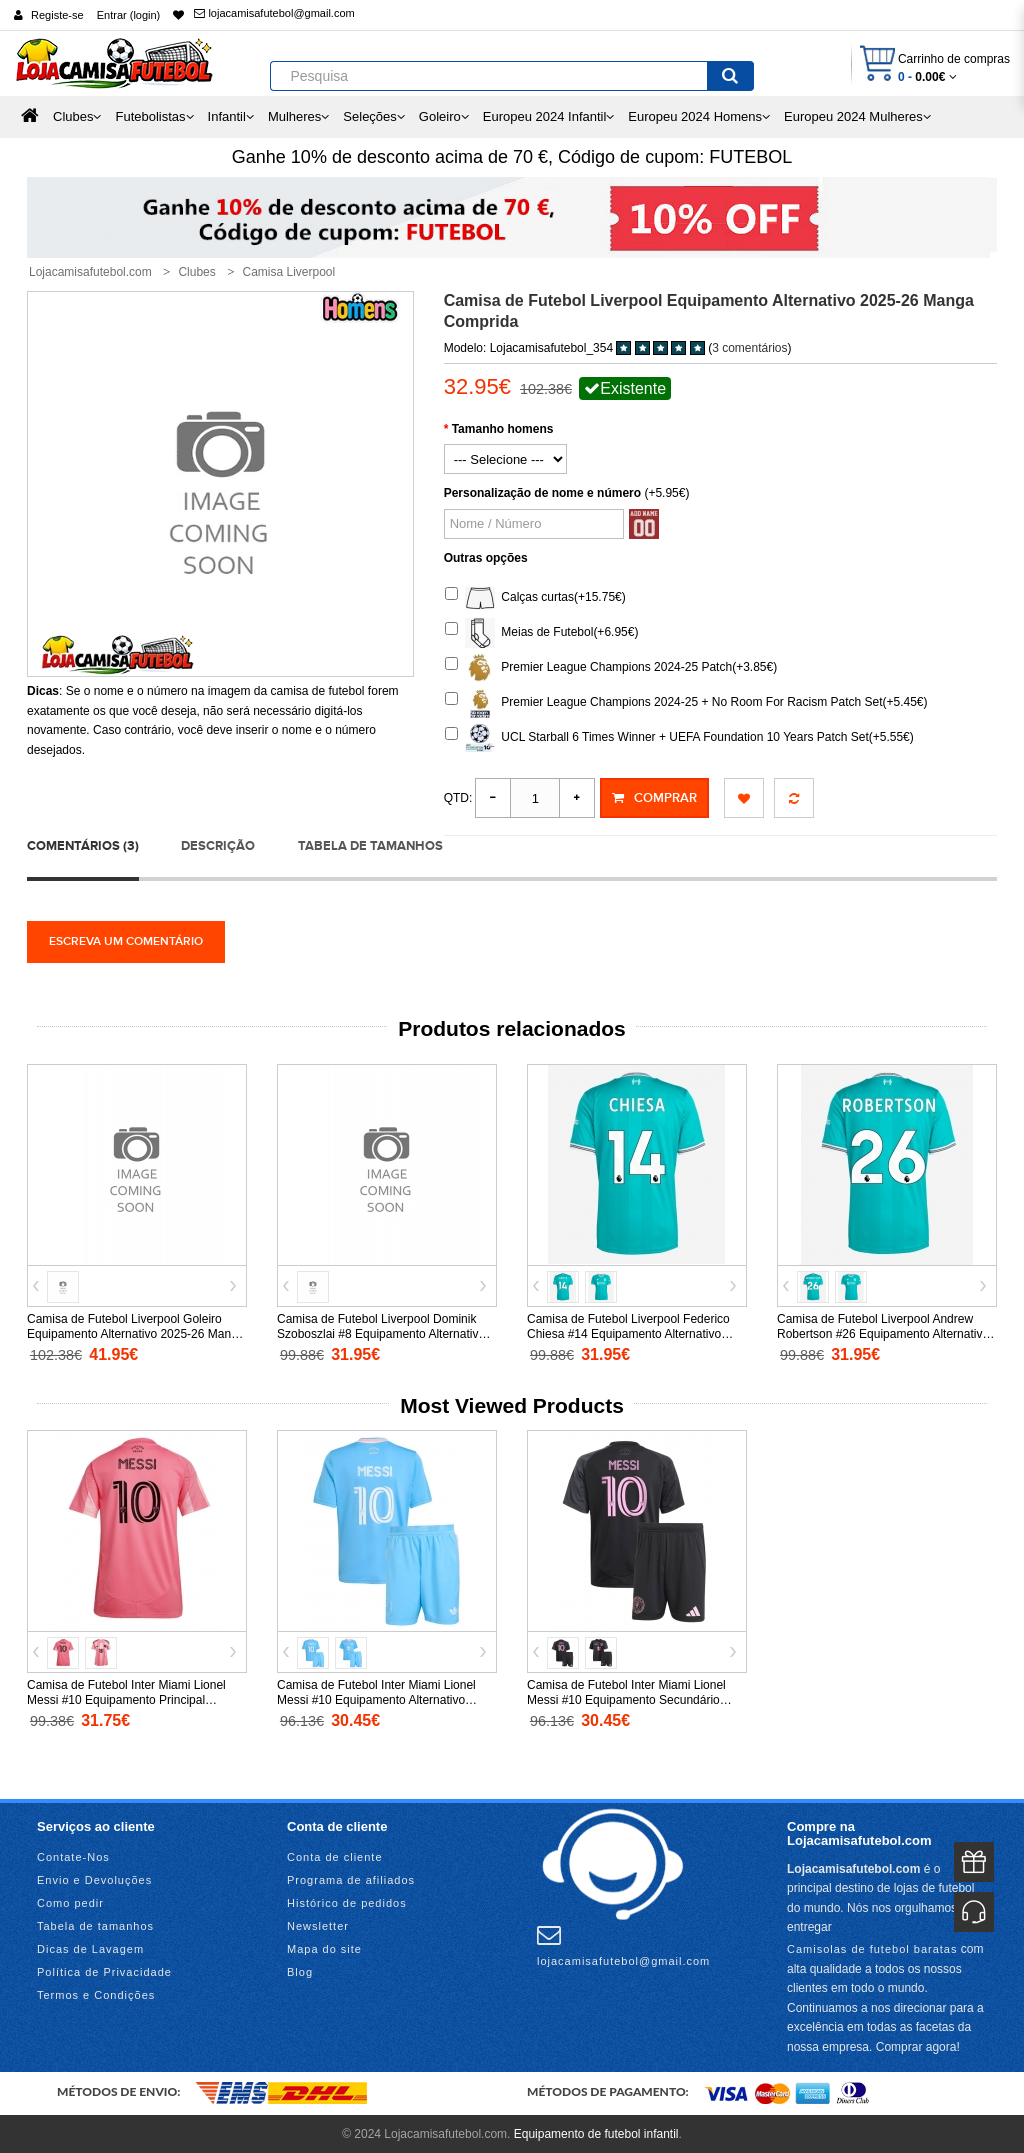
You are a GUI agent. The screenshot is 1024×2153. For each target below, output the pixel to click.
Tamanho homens (503, 429)
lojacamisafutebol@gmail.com (274, 13)
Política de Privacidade (104, 1971)
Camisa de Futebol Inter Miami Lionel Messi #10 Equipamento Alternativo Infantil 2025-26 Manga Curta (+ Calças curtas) (382, 1706)
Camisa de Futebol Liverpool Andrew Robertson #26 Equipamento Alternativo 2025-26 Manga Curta (883, 1333)
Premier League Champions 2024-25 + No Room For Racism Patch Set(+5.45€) (686, 703)
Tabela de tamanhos (370, 844)
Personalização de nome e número (542, 493)
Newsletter (318, 1925)
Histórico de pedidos (347, 1902)
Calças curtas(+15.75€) (535, 598)
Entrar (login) (129, 15)
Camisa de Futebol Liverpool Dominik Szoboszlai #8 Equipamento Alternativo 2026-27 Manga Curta (381, 1333)
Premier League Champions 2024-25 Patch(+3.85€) (611, 668)
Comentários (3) (83, 844)
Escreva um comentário (126, 940)
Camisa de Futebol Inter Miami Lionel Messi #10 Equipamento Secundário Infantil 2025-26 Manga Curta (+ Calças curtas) (632, 1706)
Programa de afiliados (351, 1879)
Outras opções (486, 558)
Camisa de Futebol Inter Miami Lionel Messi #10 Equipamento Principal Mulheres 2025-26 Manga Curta (126, 1699)
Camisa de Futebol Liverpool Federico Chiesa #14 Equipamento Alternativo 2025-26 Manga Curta (628, 1333)
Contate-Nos (73, 1856)
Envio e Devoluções (94, 1879)
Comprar (654, 798)
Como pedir (70, 1902)
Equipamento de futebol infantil (596, 2133)
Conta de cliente (335, 1856)
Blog (300, 1971)
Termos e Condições (96, 1994)
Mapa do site (324, 1948)
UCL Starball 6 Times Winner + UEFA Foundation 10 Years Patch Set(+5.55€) (679, 738)
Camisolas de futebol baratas (872, 1947)
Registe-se (57, 15)
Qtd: (458, 798)
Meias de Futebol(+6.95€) (542, 633)
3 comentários (749, 348)
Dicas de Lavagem (90, 1948)
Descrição (218, 844)
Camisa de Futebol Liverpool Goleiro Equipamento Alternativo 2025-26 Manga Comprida (135, 1333)
